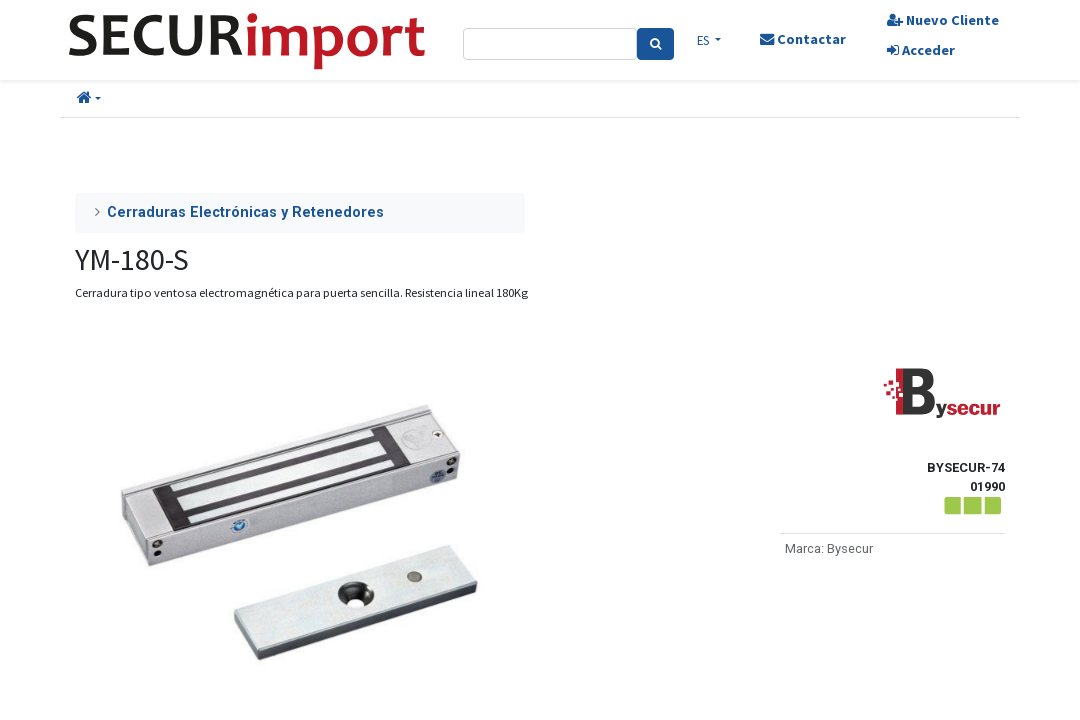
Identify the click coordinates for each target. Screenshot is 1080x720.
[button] (89, 99)
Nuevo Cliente (933, 20)
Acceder (911, 50)
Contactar (797, 39)
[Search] (662, 44)
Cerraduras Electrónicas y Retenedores (245, 212)
